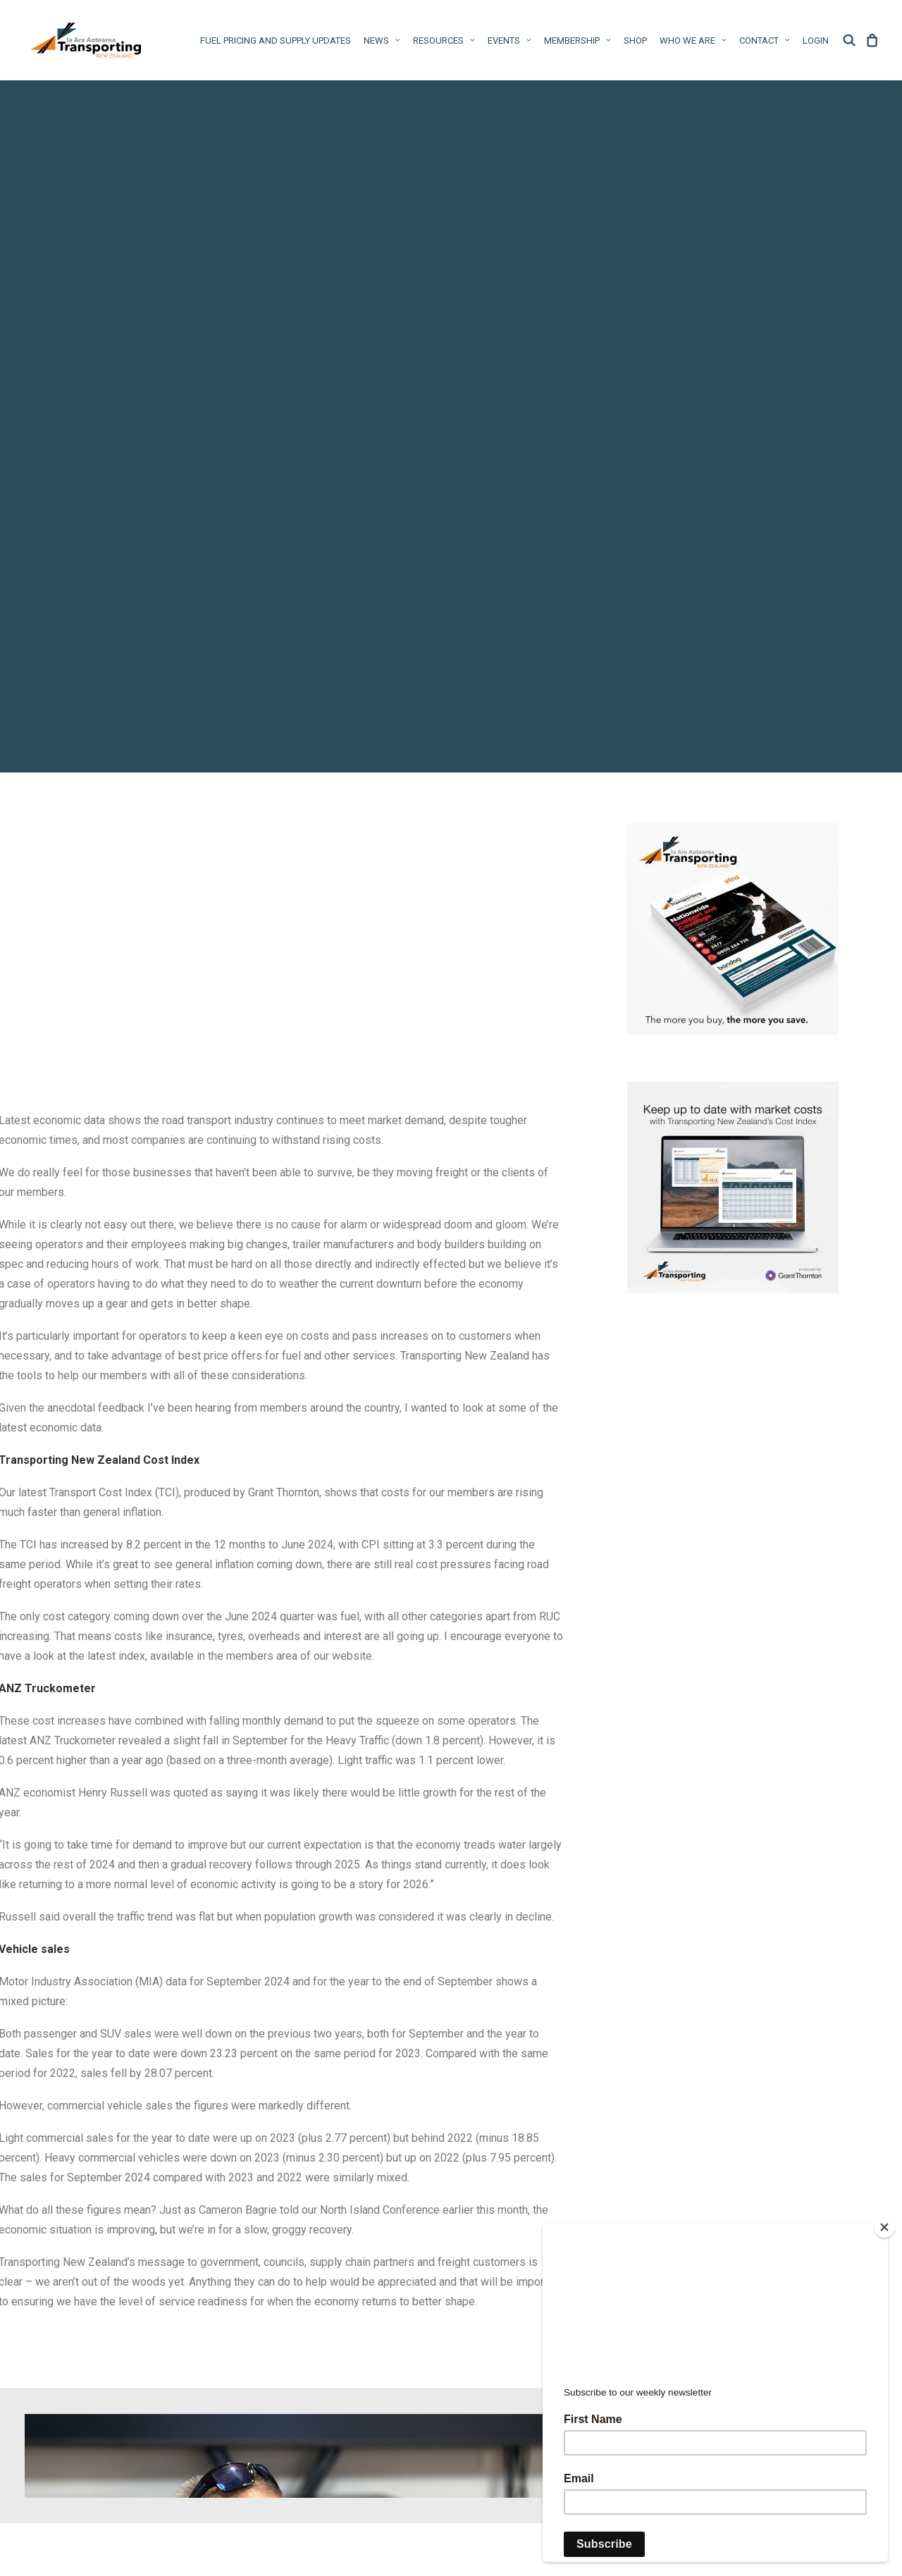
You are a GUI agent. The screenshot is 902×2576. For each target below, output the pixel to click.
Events (509, 40)
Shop (635, 40)
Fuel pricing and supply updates (275, 40)
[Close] (884, 2227)
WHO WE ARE (693, 40)
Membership (577, 40)
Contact (764, 40)
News (382, 40)
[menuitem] (275, 40)
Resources (444, 40)
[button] (851, 40)
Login (816, 40)
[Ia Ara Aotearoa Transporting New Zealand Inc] (85, 40)
